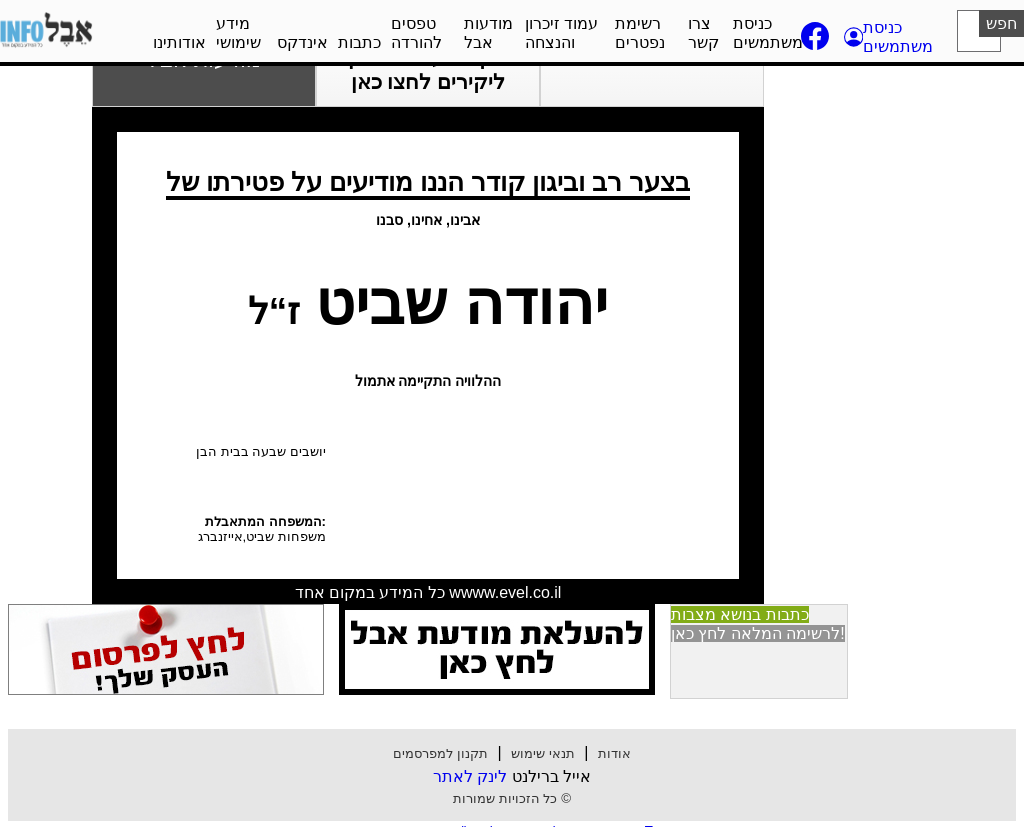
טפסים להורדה (416, 33)
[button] (890, 37)
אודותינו (179, 42)
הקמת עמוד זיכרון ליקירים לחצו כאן (428, 69)
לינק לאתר (470, 776)
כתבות (359, 42)
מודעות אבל (488, 33)
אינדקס (302, 42)
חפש (1001, 23)
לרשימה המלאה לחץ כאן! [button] (758, 633)
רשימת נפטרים (640, 33)
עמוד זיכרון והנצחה (561, 33)
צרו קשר (703, 33)
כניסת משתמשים (768, 33)
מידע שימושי (238, 33)
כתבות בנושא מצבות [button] (740, 614)
